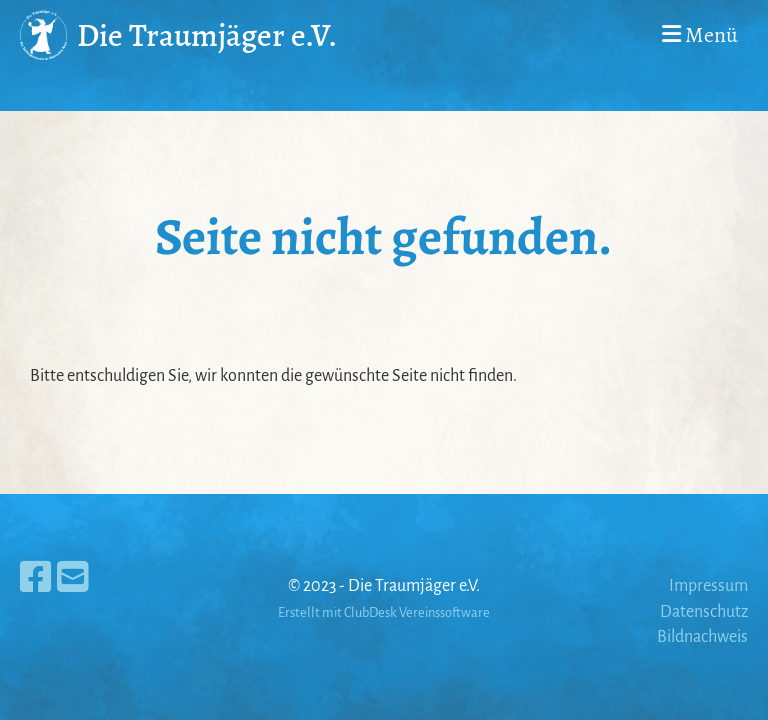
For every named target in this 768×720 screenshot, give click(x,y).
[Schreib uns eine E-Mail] (73, 579)
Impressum (708, 586)
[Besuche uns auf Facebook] (36, 579)
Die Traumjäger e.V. (207, 35)
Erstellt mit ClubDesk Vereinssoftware (384, 612)
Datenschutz (704, 612)
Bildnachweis (702, 637)
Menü (700, 35)
